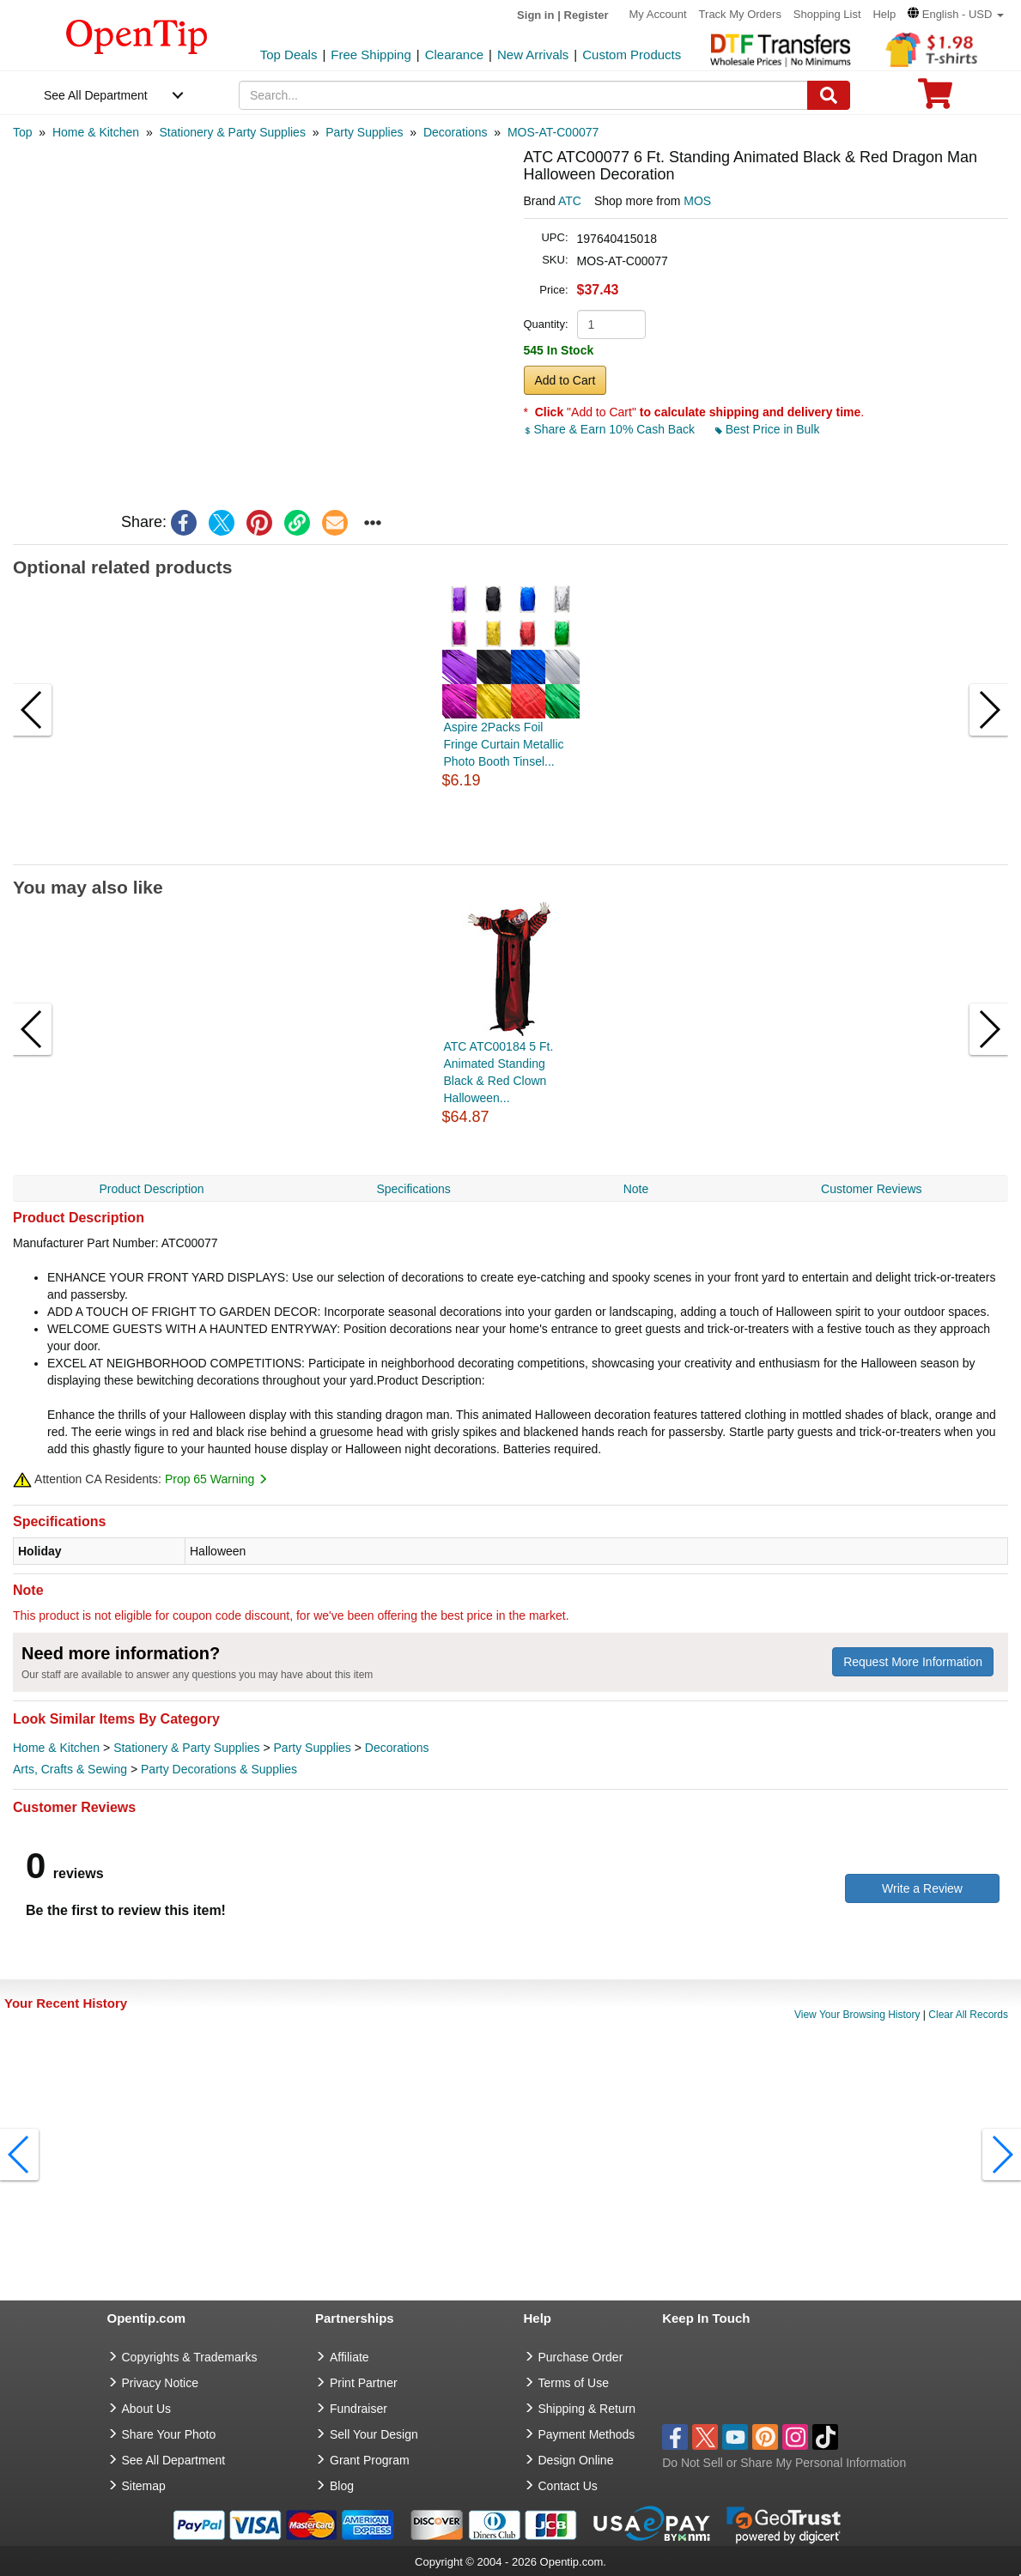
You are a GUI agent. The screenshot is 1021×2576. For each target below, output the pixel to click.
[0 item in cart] (935, 99)
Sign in (535, 15)
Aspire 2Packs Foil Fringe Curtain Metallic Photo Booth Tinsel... (504, 744)
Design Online (576, 2460)
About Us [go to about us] (147, 2408)
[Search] (828, 95)
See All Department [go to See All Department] (174, 2460)
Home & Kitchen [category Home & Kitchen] (56, 1748)
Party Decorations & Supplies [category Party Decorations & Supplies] (219, 1769)
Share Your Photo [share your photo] (169, 2434)
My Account (658, 14)
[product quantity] (611, 324)
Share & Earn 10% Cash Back (611, 429)
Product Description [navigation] (151, 1189)
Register (586, 15)
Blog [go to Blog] (342, 2486)
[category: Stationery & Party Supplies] (232, 132)
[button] (956, 14)
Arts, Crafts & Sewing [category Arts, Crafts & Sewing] (70, 1769)
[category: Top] (23, 132)
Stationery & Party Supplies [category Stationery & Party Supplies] (186, 1748)
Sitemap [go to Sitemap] (144, 2486)
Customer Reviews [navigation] (871, 1189)
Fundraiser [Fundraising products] (358, 2408)
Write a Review (922, 1888)
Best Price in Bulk (767, 429)
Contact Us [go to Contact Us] (568, 2486)
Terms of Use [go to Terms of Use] (573, 2383)
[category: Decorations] (455, 132)
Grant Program (370, 2460)
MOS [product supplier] (697, 201)
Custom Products (631, 54)
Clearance (454, 54)
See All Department (96, 95)
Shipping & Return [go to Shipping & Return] (587, 2408)
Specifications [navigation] (413, 1189)
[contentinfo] (137, 35)
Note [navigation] (636, 1189)
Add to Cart (565, 380)
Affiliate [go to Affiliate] (349, 2357)
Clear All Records (968, 2015)
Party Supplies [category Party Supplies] (312, 1748)
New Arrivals (532, 54)
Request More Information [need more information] (912, 1662)
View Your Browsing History (857, 2015)
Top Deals (289, 54)
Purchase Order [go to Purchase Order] (580, 2357)
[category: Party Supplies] (364, 132)
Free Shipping (370, 54)
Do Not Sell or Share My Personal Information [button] (784, 2463)
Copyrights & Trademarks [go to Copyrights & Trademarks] (190, 2357)
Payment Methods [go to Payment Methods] (586, 2434)
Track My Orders (740, 14)
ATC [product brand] (569, 201)
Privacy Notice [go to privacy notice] (160, 2383)
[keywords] (523, 95)
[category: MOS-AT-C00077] (553, 132)
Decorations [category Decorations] (397, 1748)
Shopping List (827, 14)
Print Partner (364, 2383)
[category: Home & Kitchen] (95, 132)
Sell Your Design (374, 2434)
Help (884, 14)
